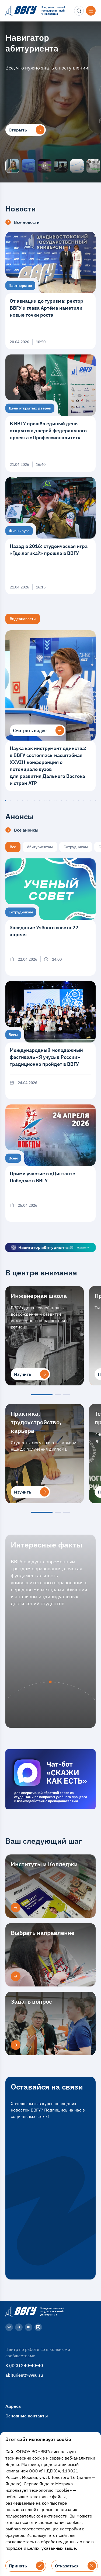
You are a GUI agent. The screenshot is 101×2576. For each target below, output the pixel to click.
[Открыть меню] (91, 11)
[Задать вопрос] (15, 2045)
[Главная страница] (20, 2311)
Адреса (13, 2406)
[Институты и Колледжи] (15, 1907)
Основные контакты (26, 2415)
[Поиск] (79, 11)
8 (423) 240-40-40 (24, 2365)
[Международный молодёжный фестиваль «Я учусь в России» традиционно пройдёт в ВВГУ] (50, 1040)
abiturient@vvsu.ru (24, 2375)
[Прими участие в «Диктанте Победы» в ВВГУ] (50, 1163)
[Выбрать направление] (15, 1976)
